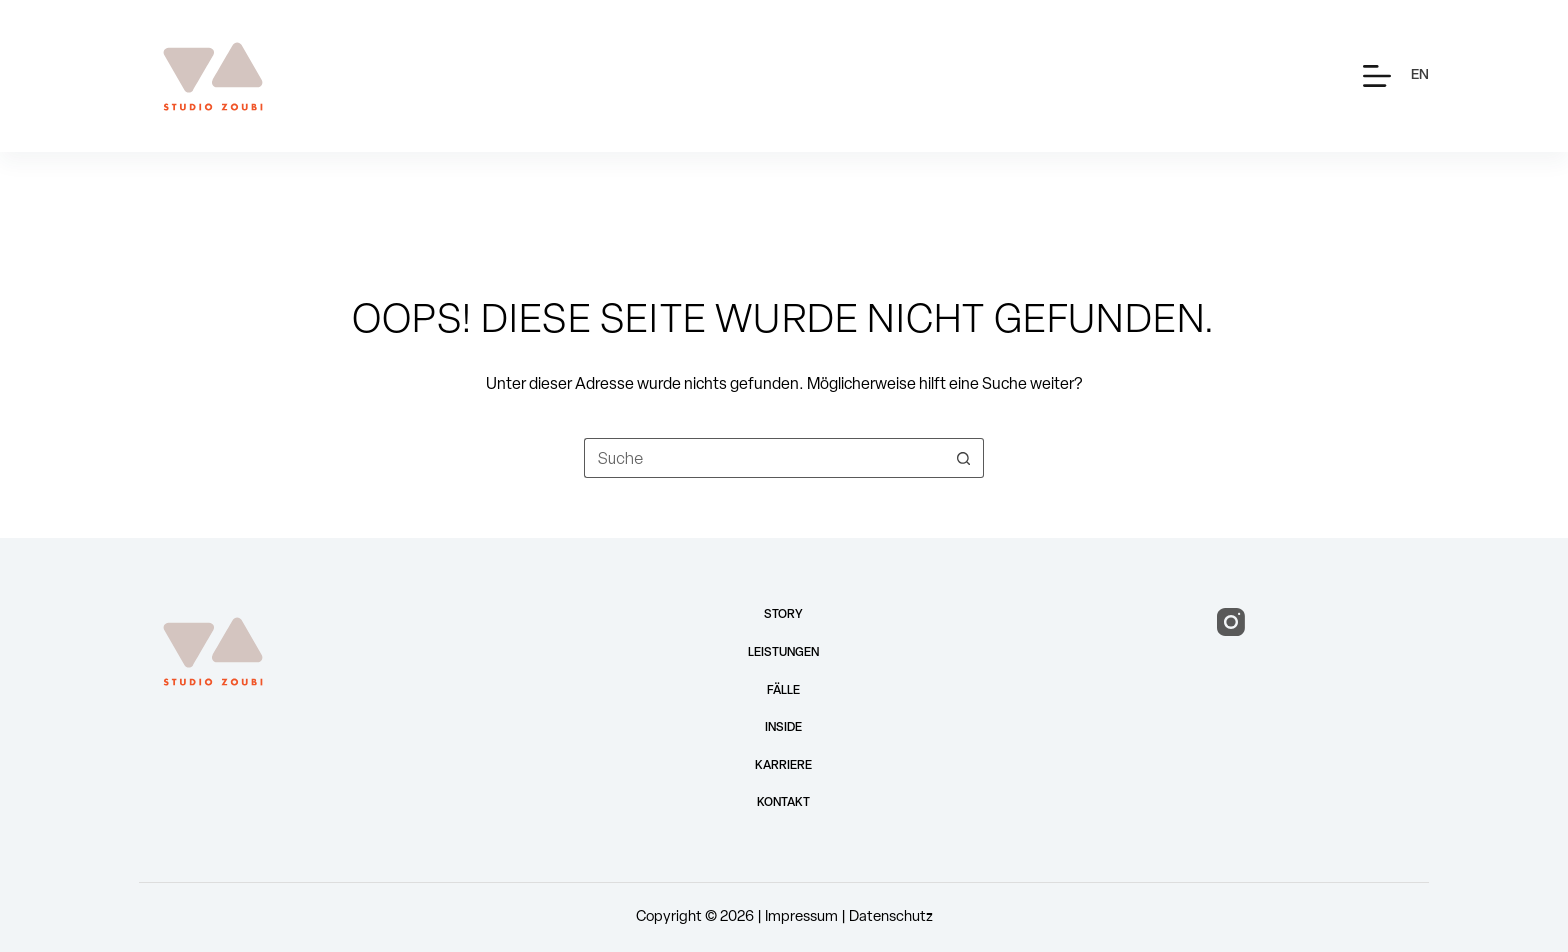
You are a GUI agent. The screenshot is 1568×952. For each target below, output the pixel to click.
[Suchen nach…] (764, 458)
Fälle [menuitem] (783, 691)
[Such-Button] (964, 458)
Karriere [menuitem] (783, 766)
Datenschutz (891, 917)
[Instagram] (1231, 622)
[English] (1420, 75)
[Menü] (1377, 76)
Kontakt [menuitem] (783, 803)
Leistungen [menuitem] (783, 653)
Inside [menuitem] (783, 728)
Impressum (801, 917)
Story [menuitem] (783, 615)
